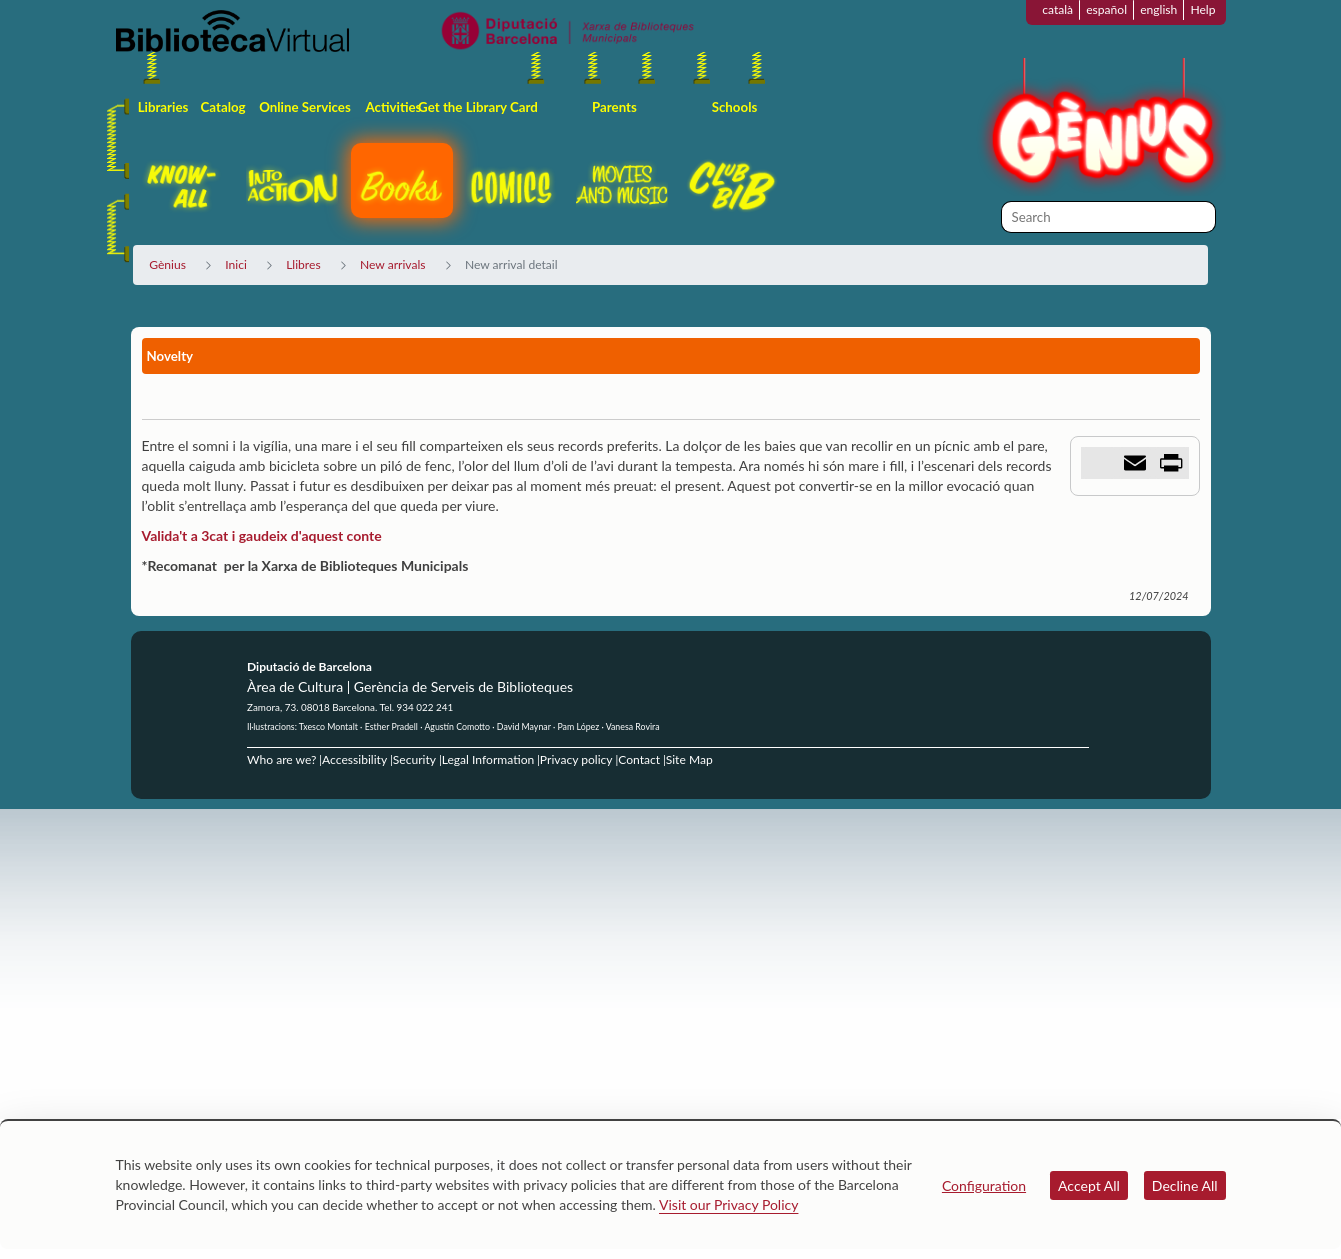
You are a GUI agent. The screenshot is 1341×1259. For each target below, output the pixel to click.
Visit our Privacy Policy (728, 1204)
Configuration (984, 1185)
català (1057, 9)
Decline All (1185, 1185)
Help (1202, 9)
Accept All (1089, 1185)
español (1106, 9)
